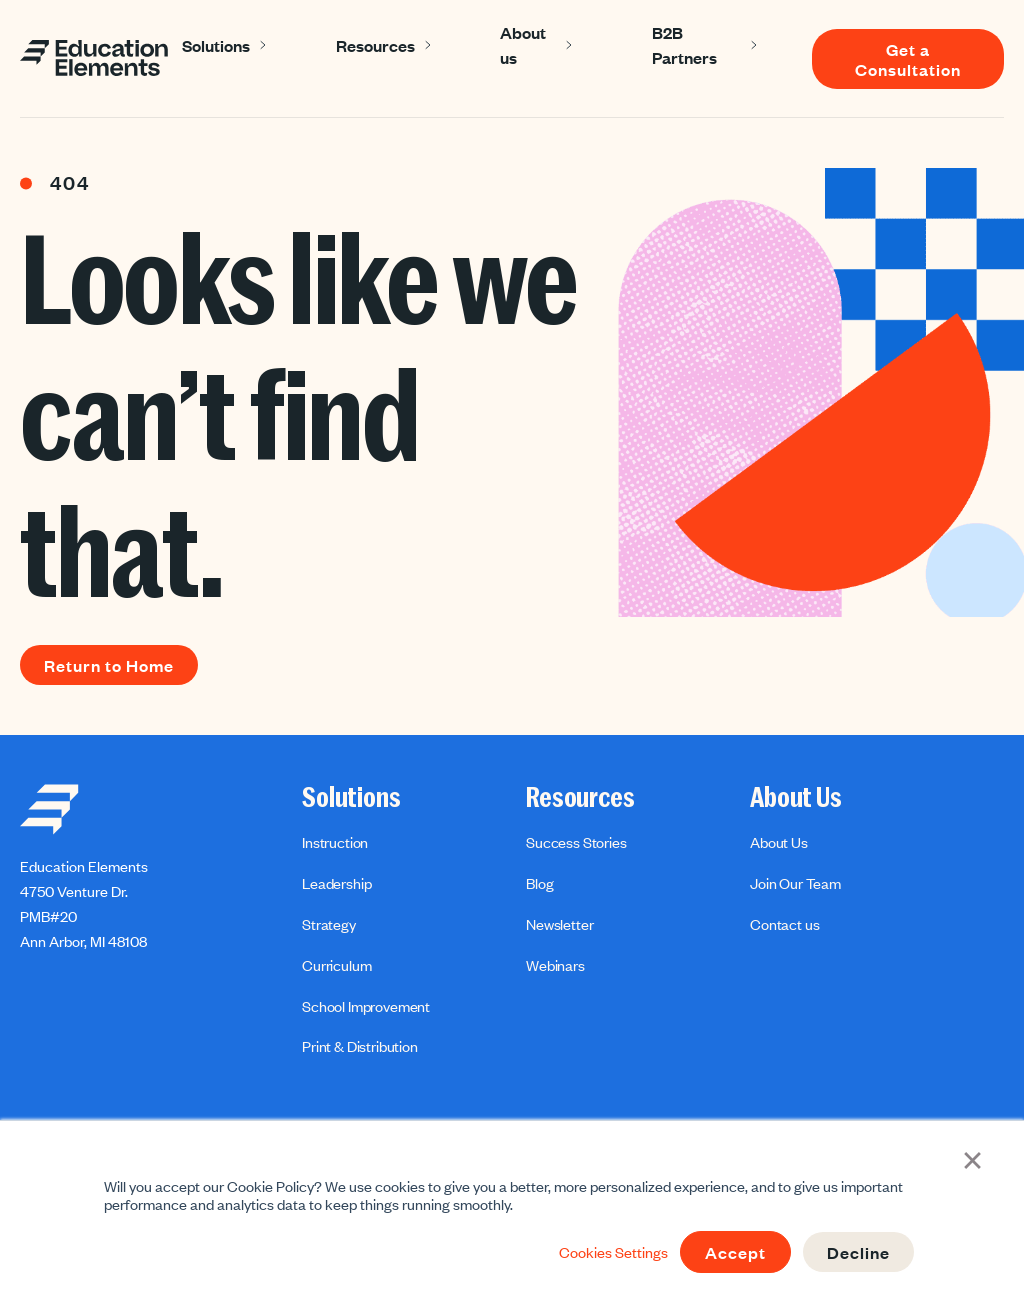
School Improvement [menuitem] (366, 1006)
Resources (375, 45)
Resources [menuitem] (580, 798)
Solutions (216, 45)
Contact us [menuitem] (784, 924)
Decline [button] (858, 1252)
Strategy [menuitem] (329, 924)
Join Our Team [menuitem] (795, 883)
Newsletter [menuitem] (559, 924)
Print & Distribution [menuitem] (360, 1046)
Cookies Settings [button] (613, 1252)
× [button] (972, 1158)
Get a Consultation (908, 59)
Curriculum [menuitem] (336, 965)
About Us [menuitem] (796, 798)
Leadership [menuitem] (336, 883)
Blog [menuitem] (539, 883)
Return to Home (109, 665)
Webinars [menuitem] (555, 965)
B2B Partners (684, 44)
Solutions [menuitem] (351, 798)
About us (523, 44)
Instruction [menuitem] (335, 842)
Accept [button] (735, 1252)
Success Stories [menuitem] (576, 842)
